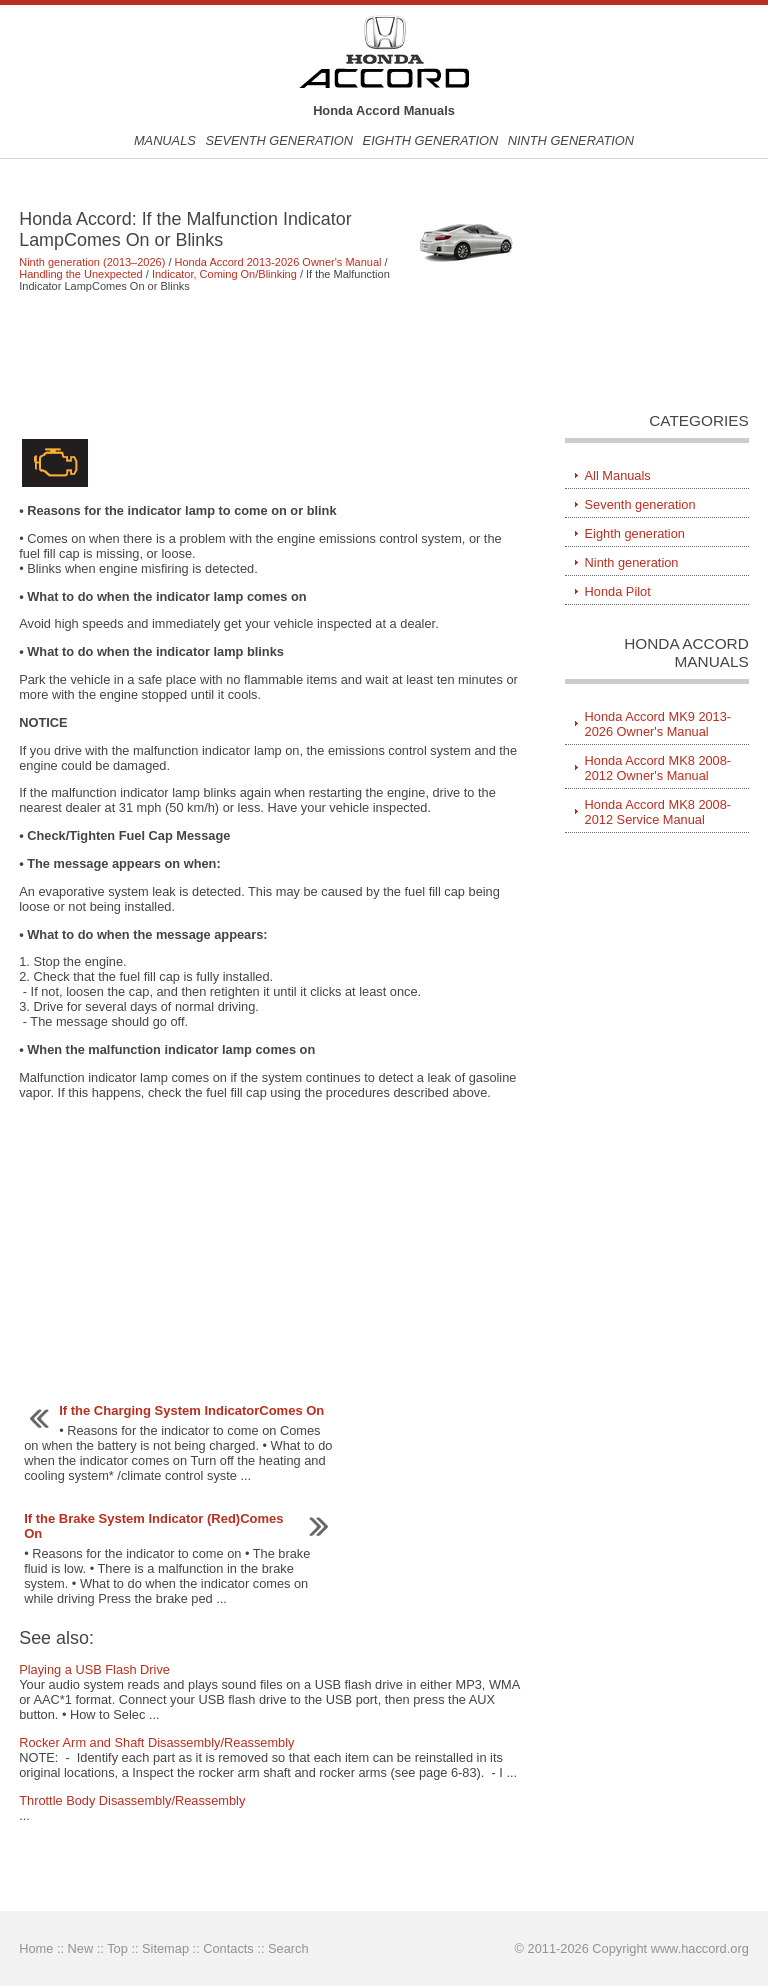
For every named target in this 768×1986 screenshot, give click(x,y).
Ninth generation (571, 140)
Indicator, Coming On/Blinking (224, 274)
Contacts (228, 1948)
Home (36, 1948)
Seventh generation (279, 140)
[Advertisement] (269, 364)
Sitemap (165, 1948)
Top (117, 1948)
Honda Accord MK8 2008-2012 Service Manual (658, 812)
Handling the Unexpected (81, 274)
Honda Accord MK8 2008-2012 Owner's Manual (658, 768)
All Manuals (618, 475)
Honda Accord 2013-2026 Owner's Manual (278, 262)
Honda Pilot (618, 591)
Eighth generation (431, 140)
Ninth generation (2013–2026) (92, 262)
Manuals (165, 140)
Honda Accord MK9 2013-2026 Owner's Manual (658, 724)
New (81, 1948)
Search (288, 1948)
